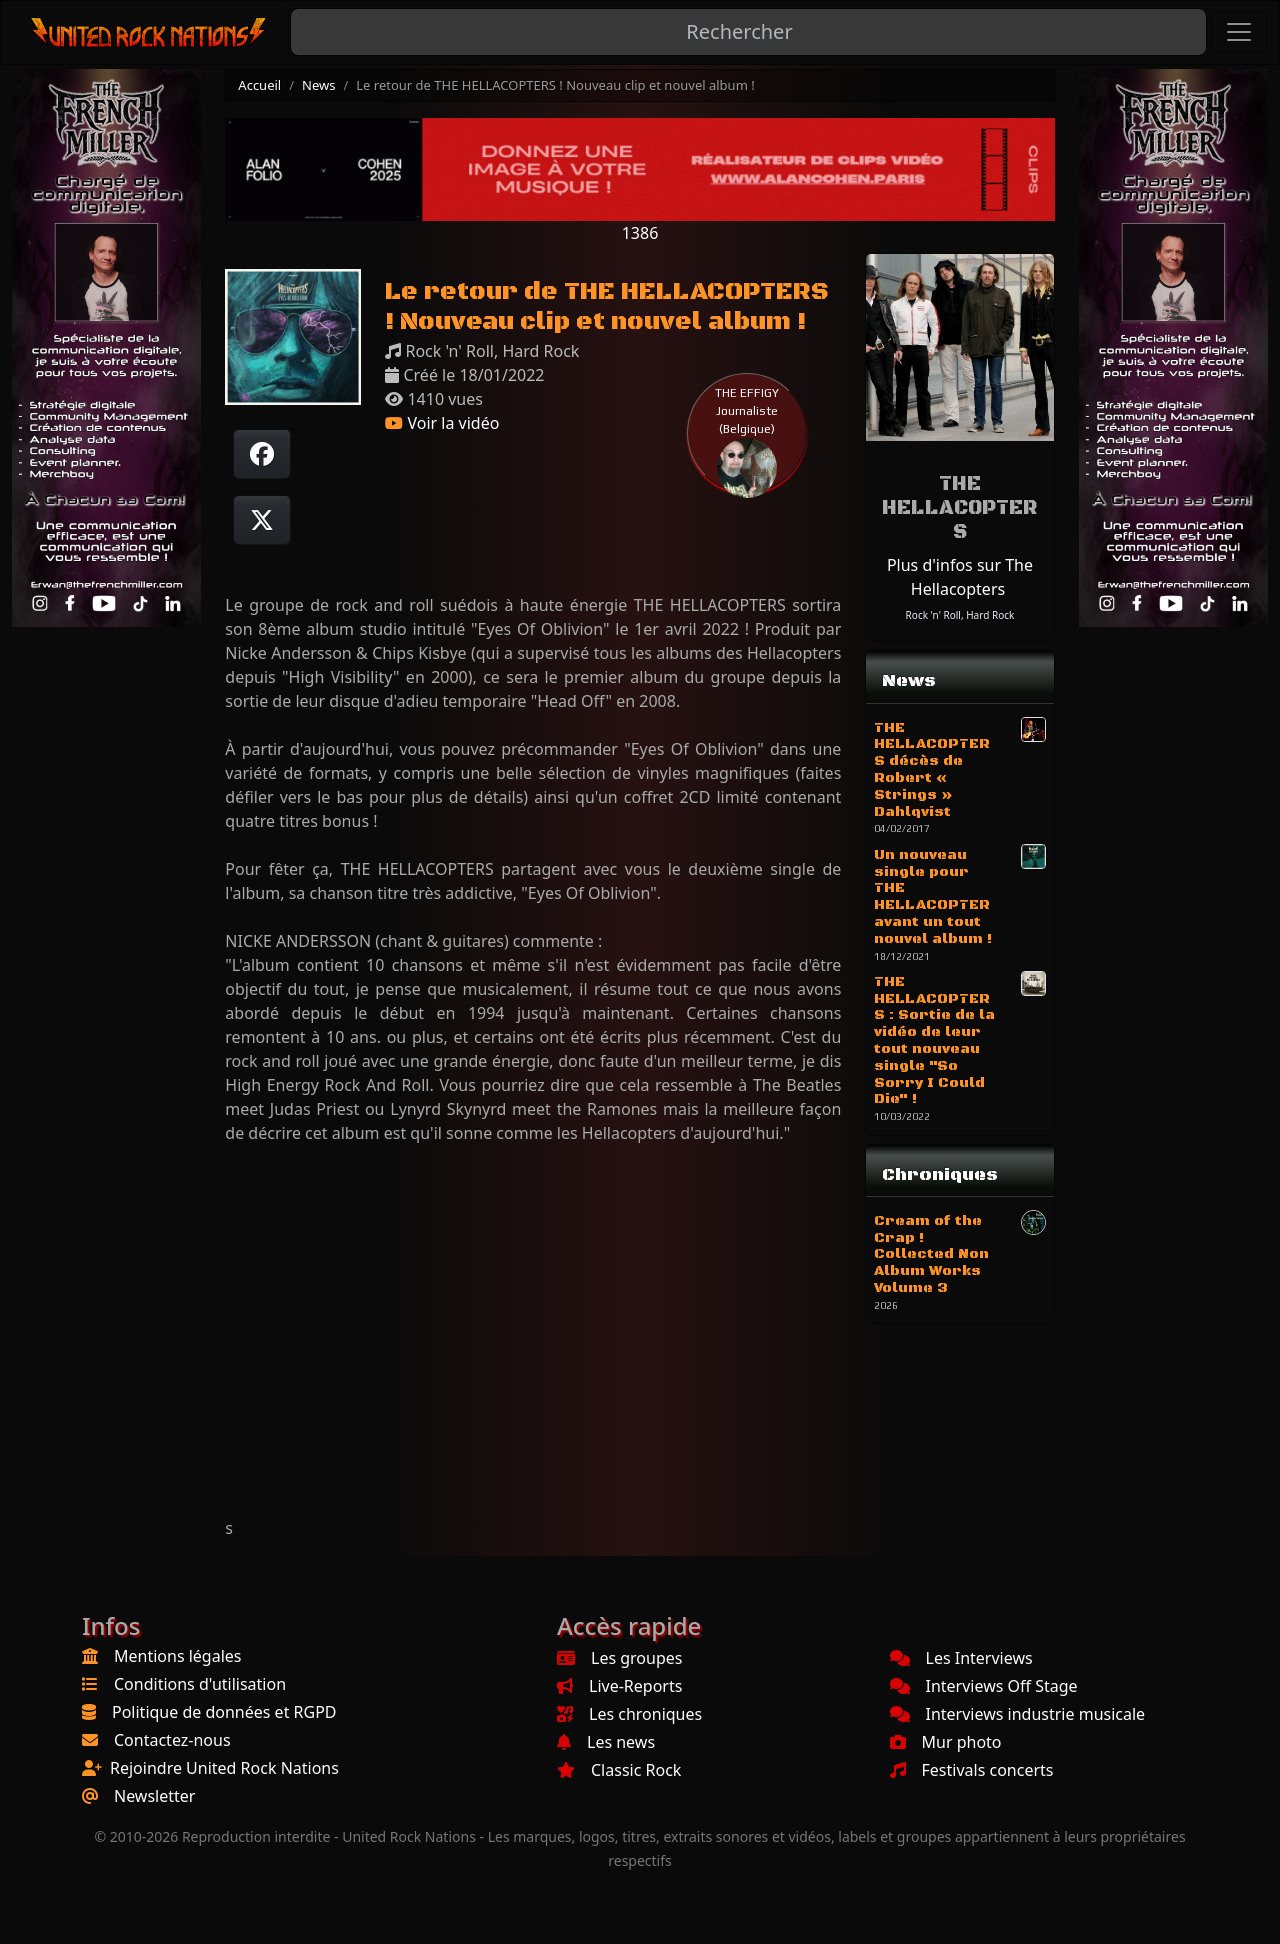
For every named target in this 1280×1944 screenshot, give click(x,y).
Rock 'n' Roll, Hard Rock (960, 615)
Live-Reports (619, 1686)
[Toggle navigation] (1239, 32)
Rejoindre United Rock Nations (224, 1768)
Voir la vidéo (442, 423)
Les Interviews (961, 1658)
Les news (606, 1742)
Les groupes (619, 1658)
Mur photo (946, 1742)
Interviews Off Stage (984, 1686)
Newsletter (154, 1796)
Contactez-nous (172, 1740)
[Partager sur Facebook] (262, 454)
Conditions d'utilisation (200, 1684)
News (318, 85)
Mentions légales (178, 1656)
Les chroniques (629, 1714)
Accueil (259, 85)
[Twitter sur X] (262, 520)
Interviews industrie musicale (1018, 1714)
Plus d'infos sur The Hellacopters (960, 577)
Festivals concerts (972, 1770)
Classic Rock (619, 1770)
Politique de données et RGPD (224, 1712)
